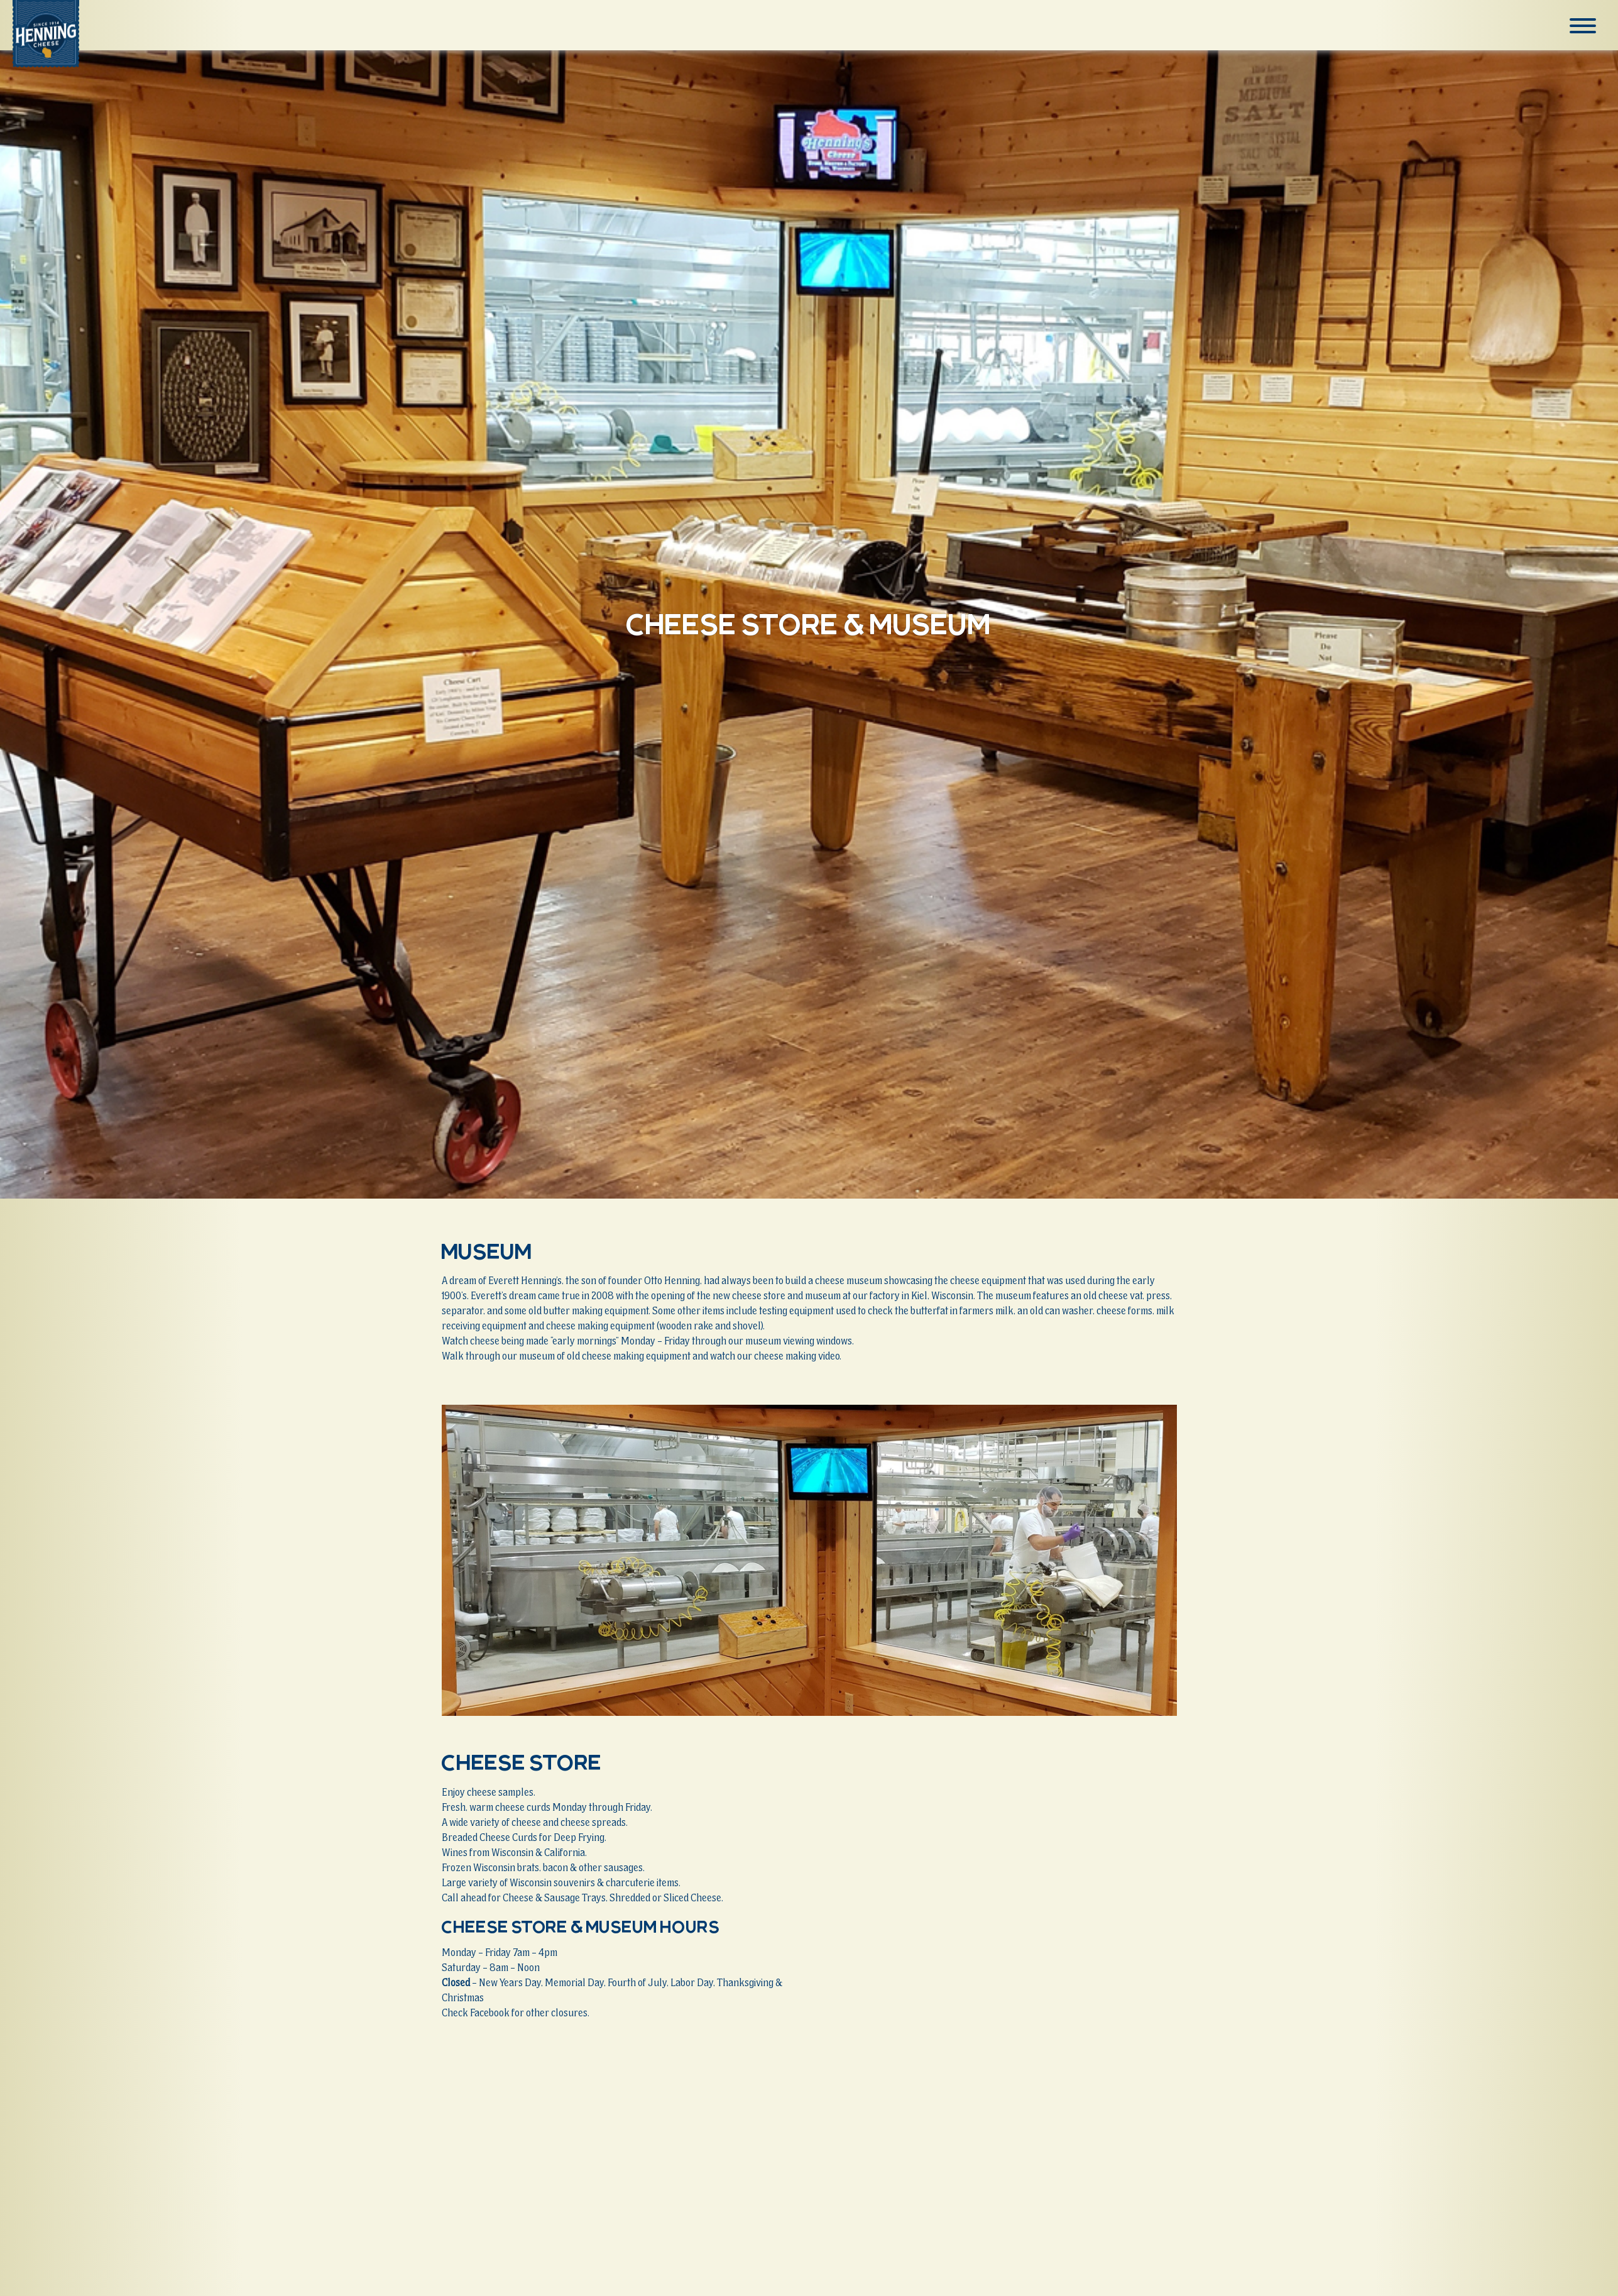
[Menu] (1583, 25)
